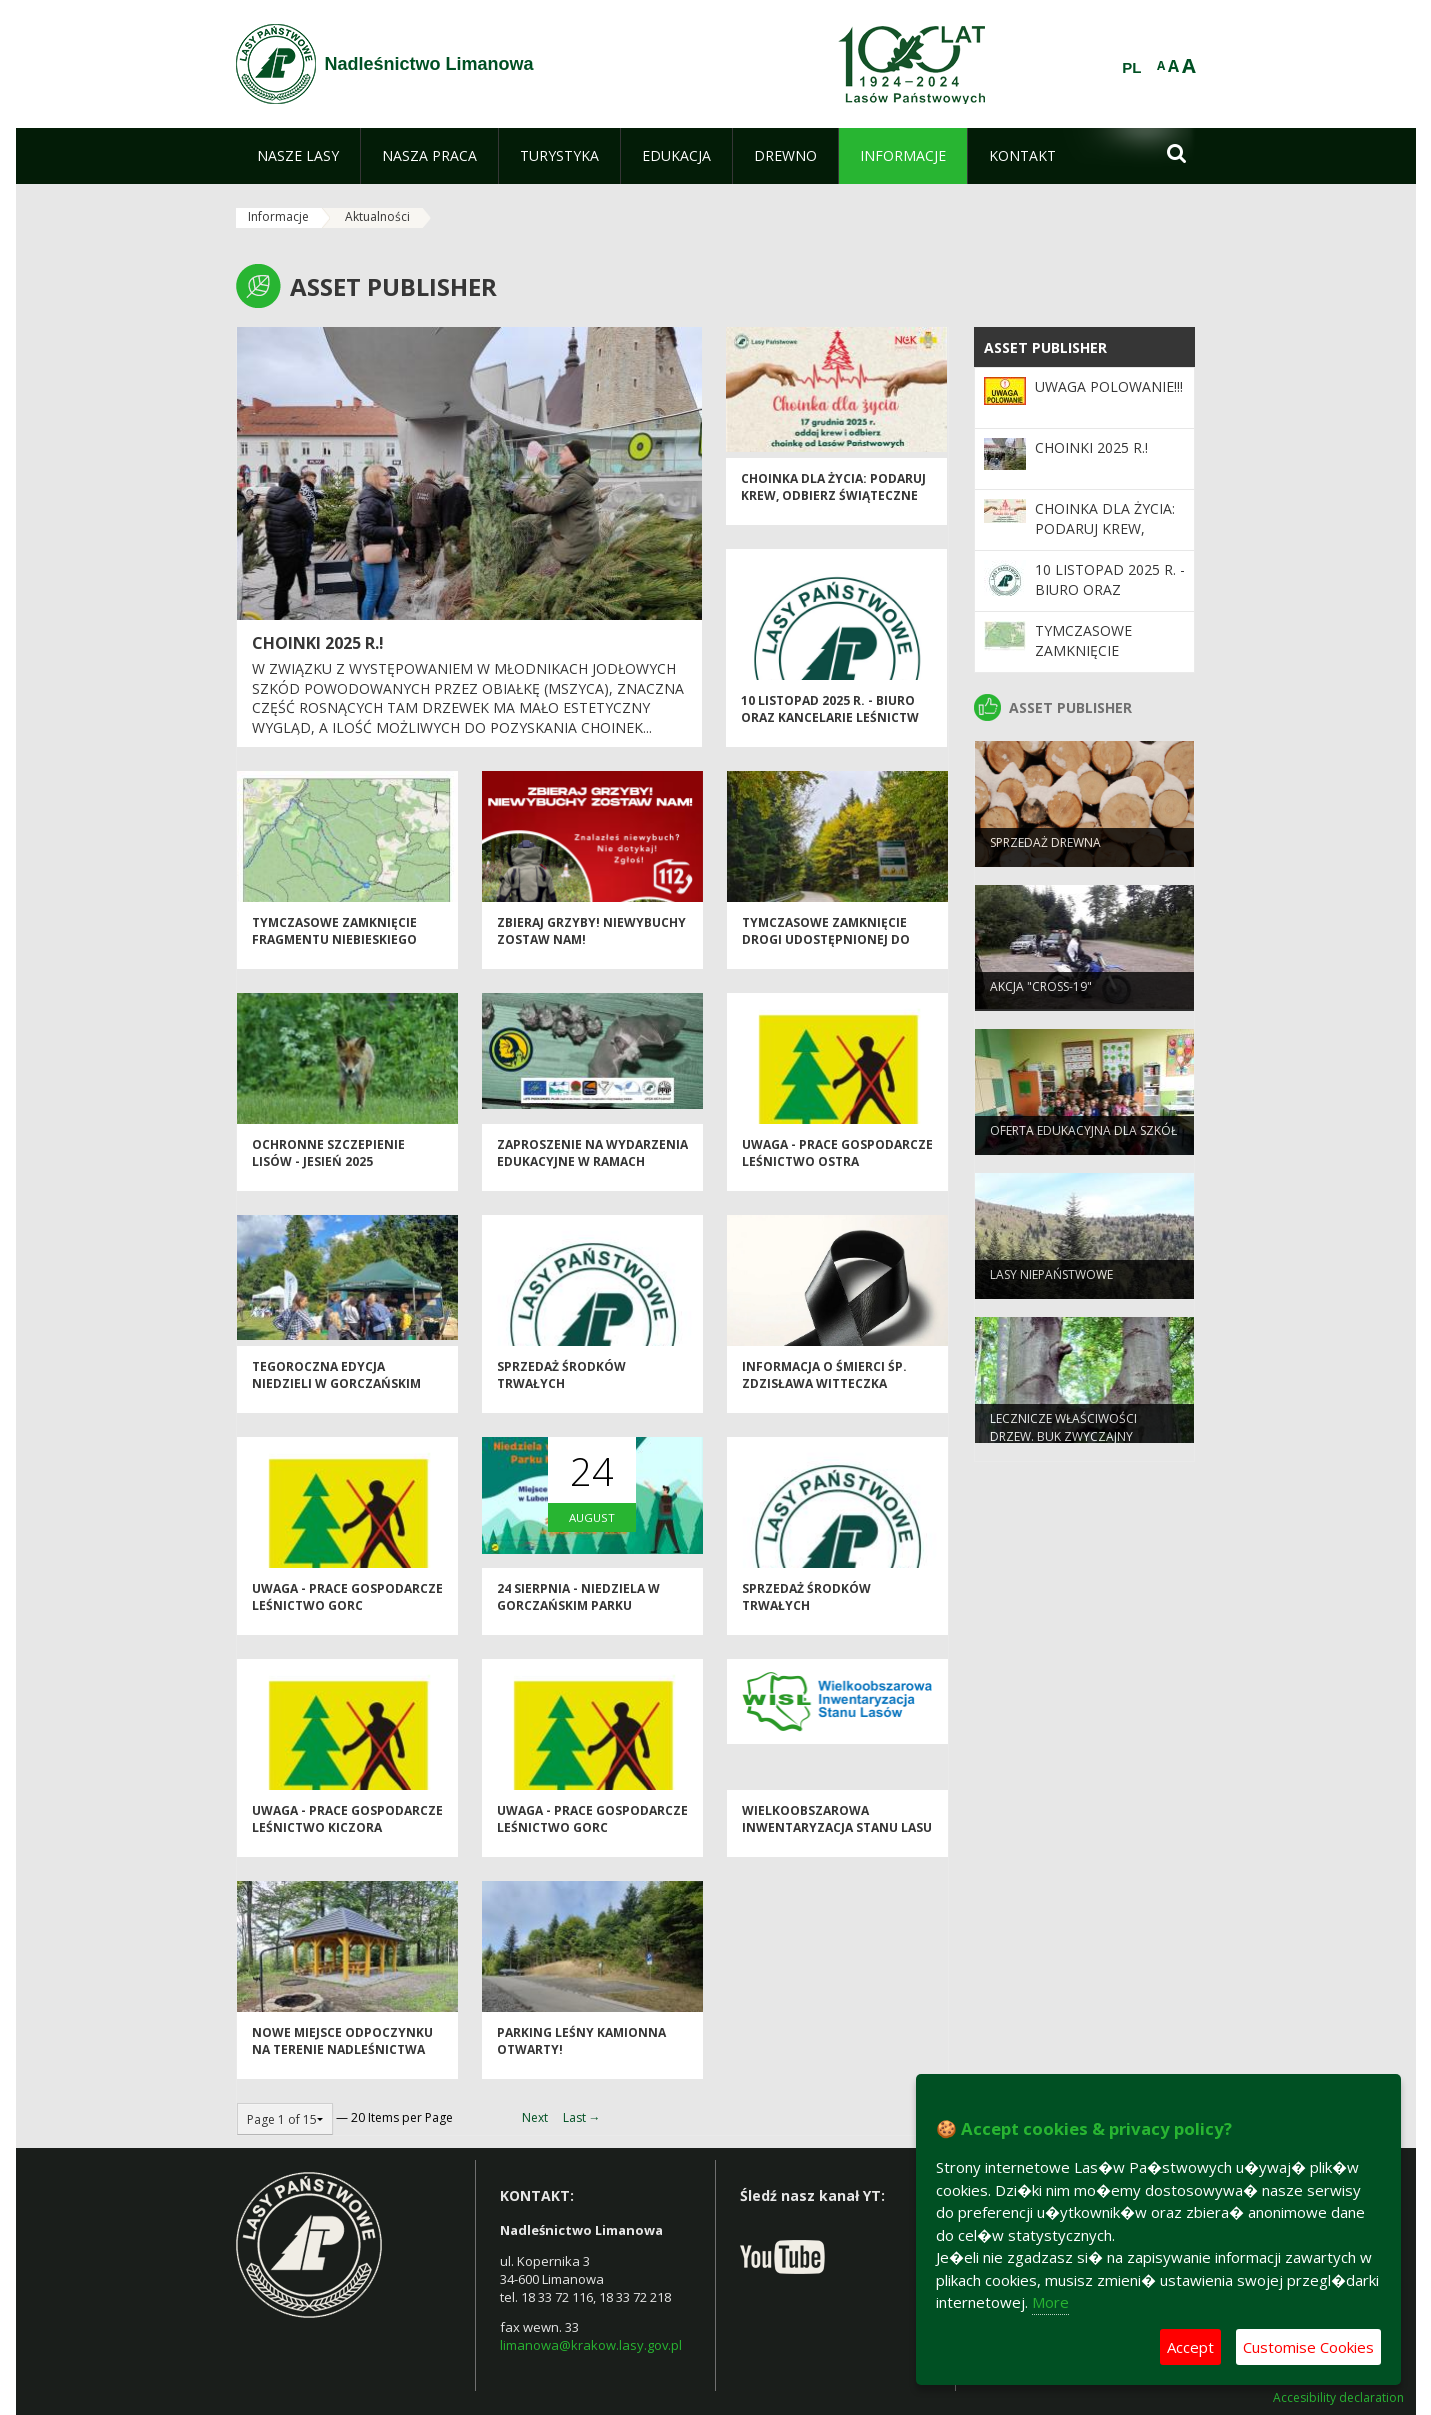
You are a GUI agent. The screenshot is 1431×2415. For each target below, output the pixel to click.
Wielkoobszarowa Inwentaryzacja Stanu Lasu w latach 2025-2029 (837, 1841)
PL (1131, 68)
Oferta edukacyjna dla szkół (1083, 1142)
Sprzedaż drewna (1045, 854)
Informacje (278, 216)
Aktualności (377, 216)
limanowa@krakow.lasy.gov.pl (591, 2345)
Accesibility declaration (1338, 2398)
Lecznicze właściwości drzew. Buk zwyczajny (1063, 1439)
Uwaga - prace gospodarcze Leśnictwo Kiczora (347, 1832)
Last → (582, 2117)
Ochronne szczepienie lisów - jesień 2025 (328, 1166)
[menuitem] (298, 156)
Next (535, 2117)
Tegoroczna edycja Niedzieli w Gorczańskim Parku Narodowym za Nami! (346, 1397)
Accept (1190, 2347)
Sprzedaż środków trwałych (561, 1388)
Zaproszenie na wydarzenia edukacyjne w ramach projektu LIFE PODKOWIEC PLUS (592, 1183)
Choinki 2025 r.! (318, 643)
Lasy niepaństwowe (1051, 1286)
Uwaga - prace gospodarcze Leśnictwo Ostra (837, 1166)
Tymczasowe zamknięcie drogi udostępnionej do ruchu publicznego (826, 953)
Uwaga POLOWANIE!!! (1109, 386)
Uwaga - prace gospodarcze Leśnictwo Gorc (347, 1610)
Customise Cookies (1308, 2347)
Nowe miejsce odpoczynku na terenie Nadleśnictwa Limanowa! (342, 2063)
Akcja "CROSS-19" (1041, 998)
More (1050, 2302)
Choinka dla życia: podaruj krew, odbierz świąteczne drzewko (833, 509)
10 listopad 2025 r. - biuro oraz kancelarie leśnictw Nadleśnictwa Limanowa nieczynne (830, 739)
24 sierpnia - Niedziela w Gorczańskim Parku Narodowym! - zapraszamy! (590, 1619)
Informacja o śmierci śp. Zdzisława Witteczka (824, 1388)
